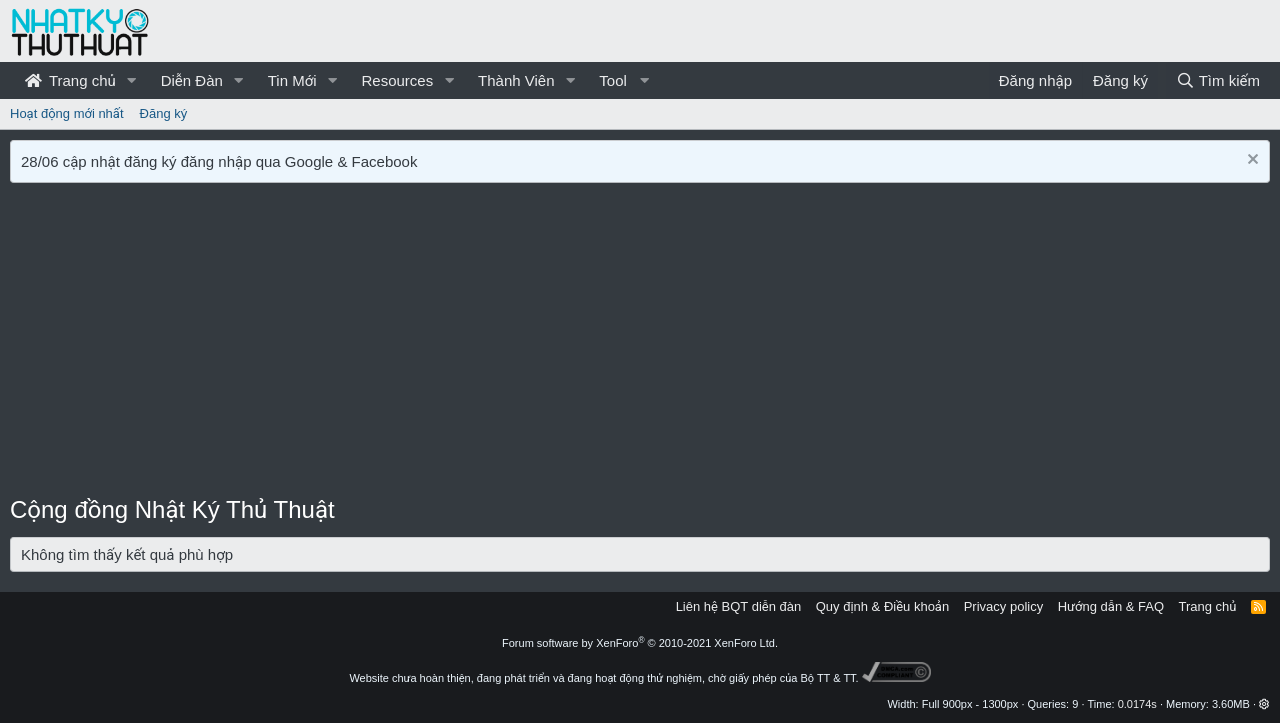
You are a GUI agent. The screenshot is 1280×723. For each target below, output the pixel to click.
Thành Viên (516, 80)
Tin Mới (292, 80)
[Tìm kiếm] (1218, 80)
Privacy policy (1003, 606)
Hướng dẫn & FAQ (1111, 606)
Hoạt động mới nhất (67, 113)
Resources (397, 80)
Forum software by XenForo (640, 643)
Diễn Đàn (192, 80)
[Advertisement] (640, 343)
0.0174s (1137, 704)
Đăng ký (164, 113)
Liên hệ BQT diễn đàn (739, 606)
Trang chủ (70, 80)
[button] (132, 80)
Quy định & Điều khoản (882, 606)
